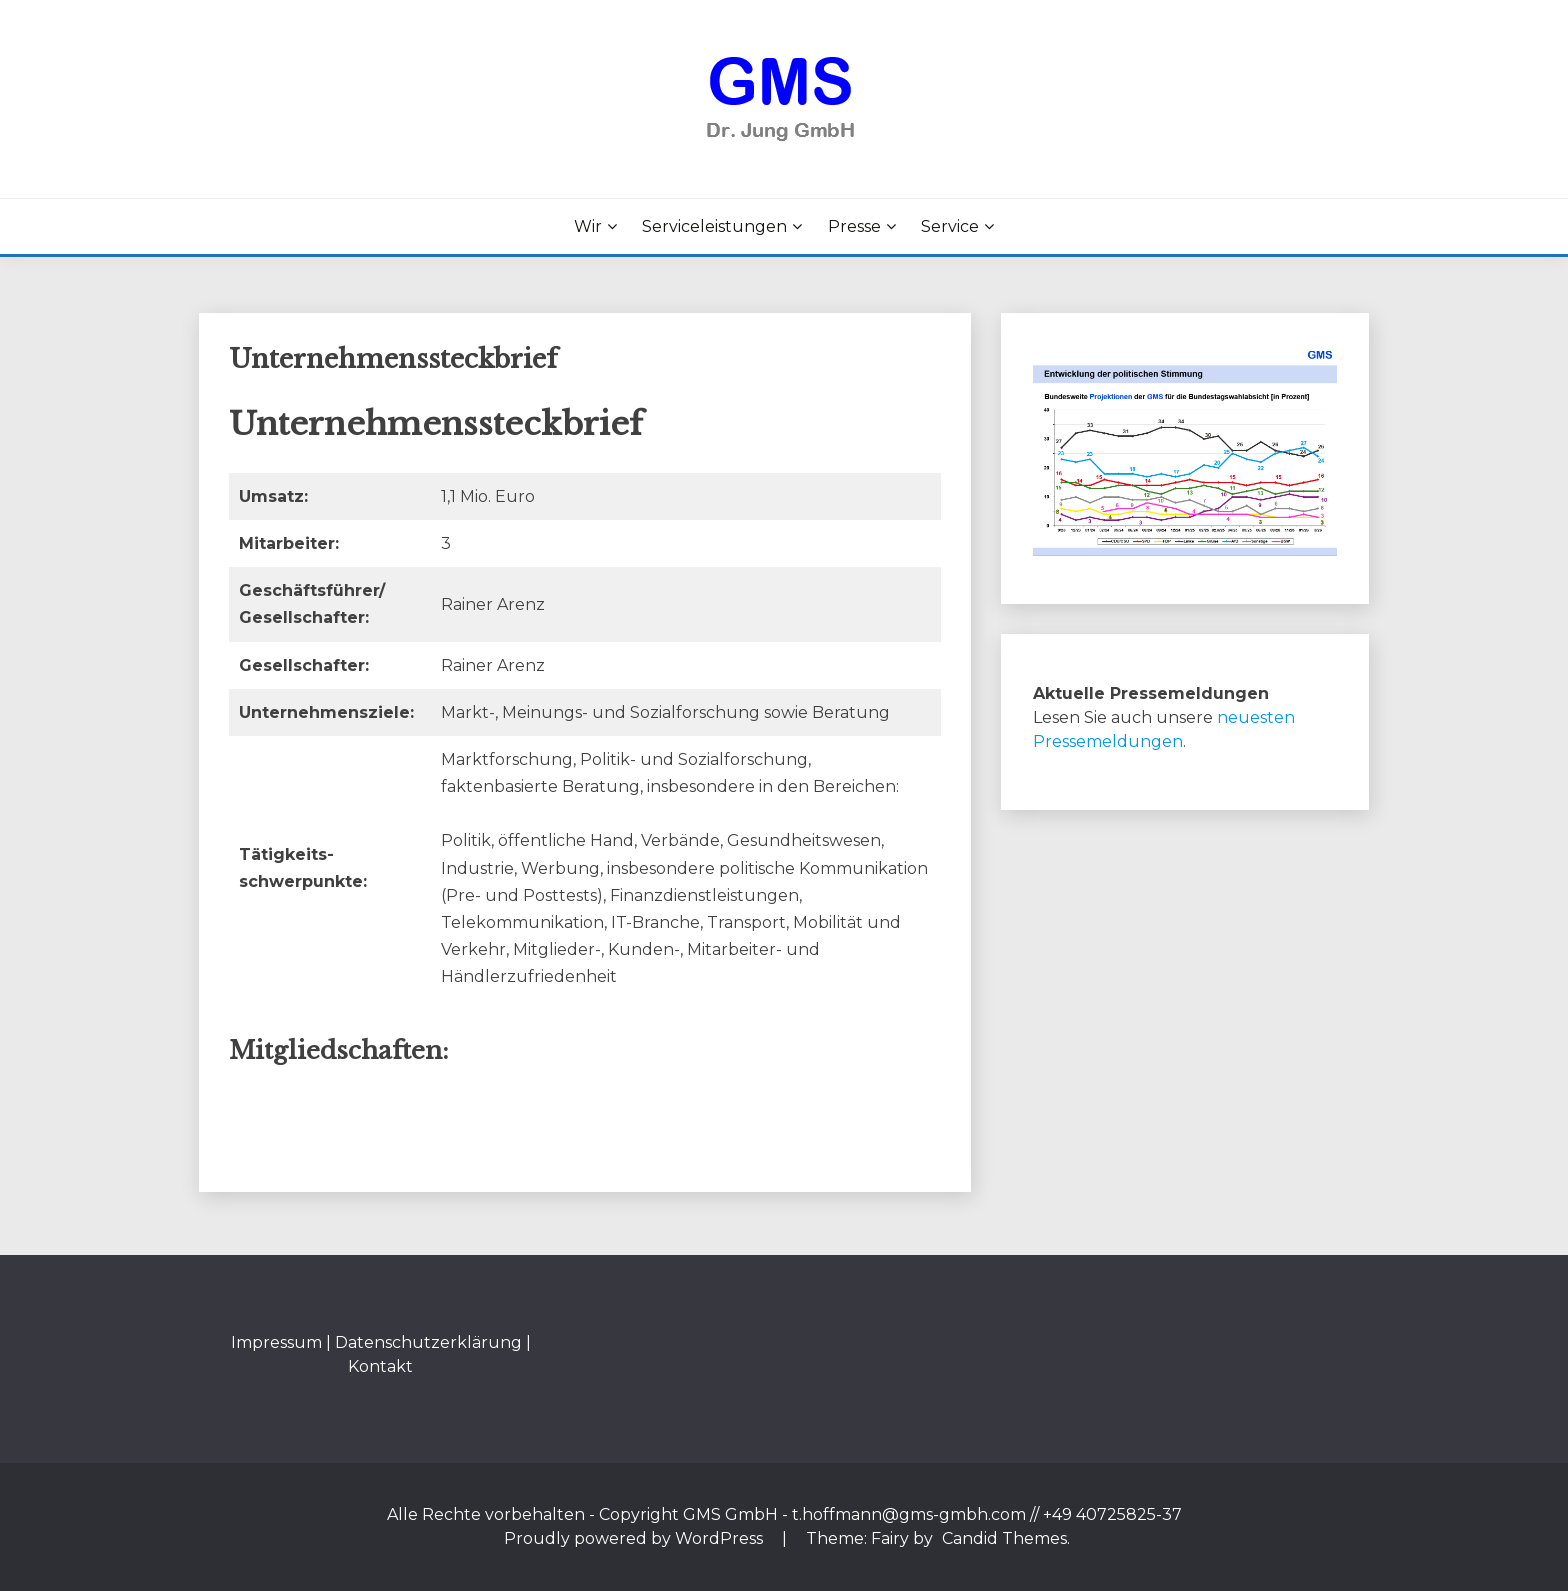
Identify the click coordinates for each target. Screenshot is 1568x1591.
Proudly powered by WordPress (635, 1538)
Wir (588, 226)
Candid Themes (1004, 1538)
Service (950, 226)
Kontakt (380, 1366)
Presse (854, 226)
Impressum (276, 1342)
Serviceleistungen (714, 226)
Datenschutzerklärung (428, 1342)
